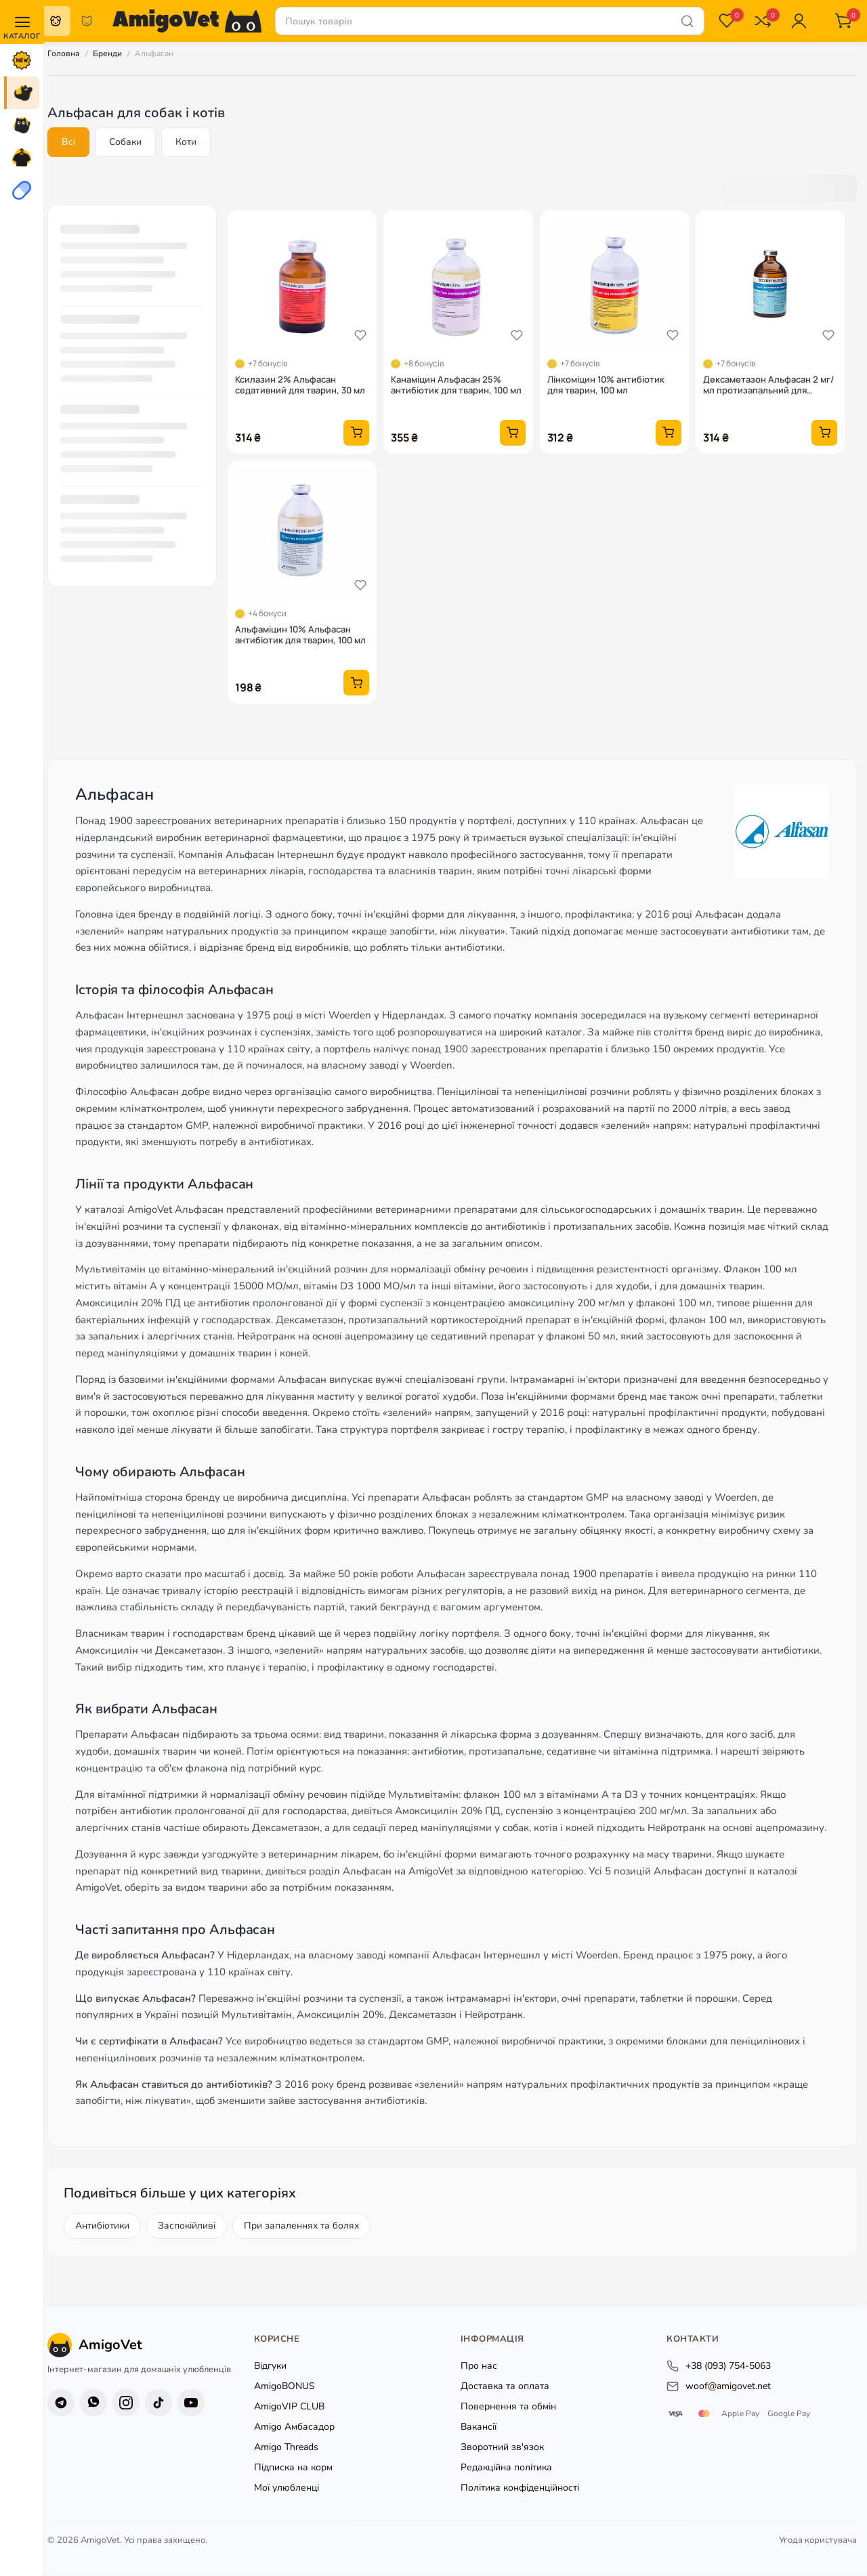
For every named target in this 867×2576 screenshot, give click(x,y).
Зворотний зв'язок (502, 2447)
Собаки (125, 141)
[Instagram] (126, 2402)
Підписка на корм (293, 2468)
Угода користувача (818, 2540)
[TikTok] (158, 2402)
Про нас (479, 2366)
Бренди (107, 53)
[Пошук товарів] (489, 21)
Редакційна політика (506, 2468)
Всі (68, 141)
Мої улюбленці (286, 2488)
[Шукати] (687, 21)
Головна (63, 53)
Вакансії (478, 2427)
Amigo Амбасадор (294, 2427)
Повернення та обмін (508, 2407)
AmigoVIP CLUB (289, 2407)
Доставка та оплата (505, 2386)
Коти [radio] (87, 21)
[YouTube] (191, 2402)
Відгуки (270, 2366)
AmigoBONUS (284, 2386)
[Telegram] (61, 2402)
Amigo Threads (286, 2447)
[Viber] (93, 2402)
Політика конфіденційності (520, 2488)
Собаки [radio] (55, 21)
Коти (185, 141)
